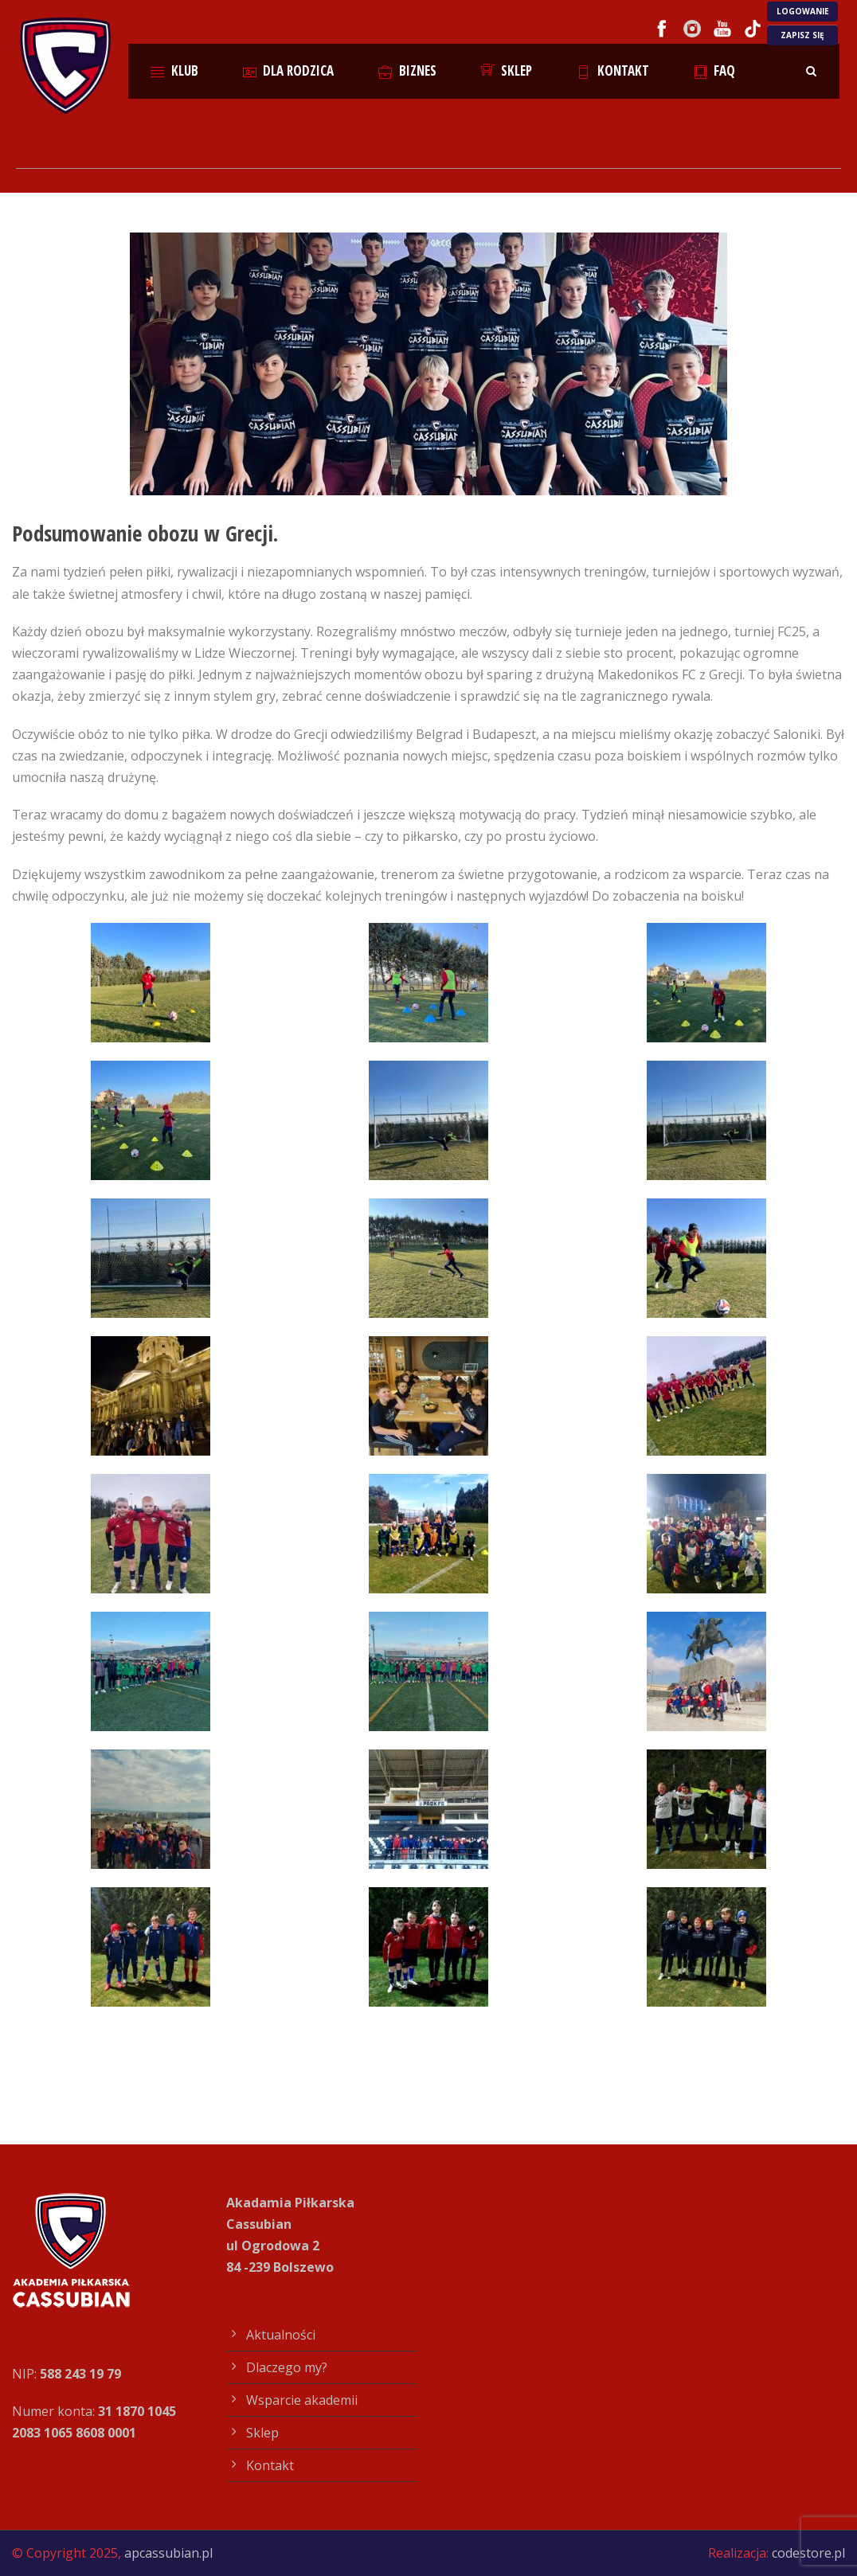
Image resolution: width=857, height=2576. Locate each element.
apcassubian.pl (168, 2553)
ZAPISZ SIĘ (802, 35)
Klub (174, 70)
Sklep (507, 70)
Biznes (407, 70)
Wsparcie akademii (302, 2400)
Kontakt (613, 70)
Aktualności (280, 2334)
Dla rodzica (289, 70)
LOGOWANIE (803, 11)
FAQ (715, 70)
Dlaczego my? (286, 2367)
